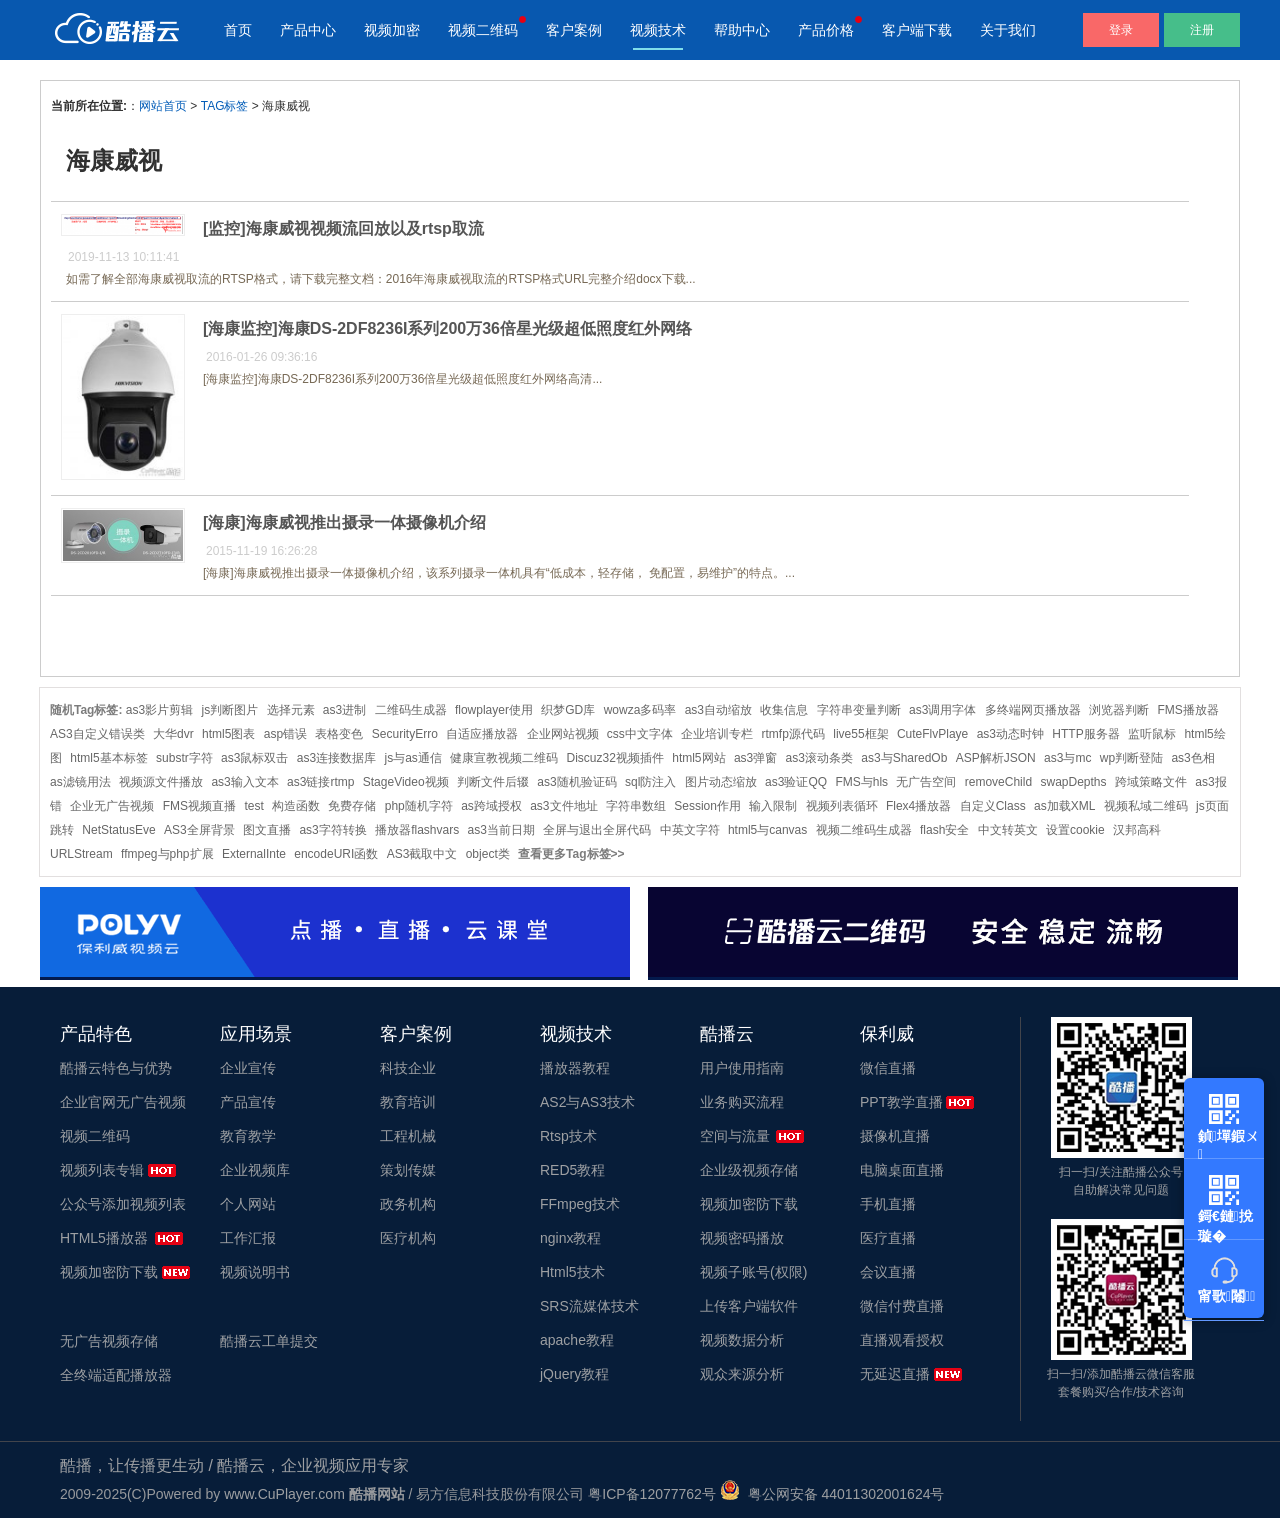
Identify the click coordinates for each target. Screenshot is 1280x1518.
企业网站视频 (563, 734)
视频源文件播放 (161, 782)
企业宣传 (248, 1068)
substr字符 (184, 758)
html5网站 (698, 758)
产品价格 (826, 30)
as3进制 (344, 710)
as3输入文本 (244, 782)
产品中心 (308, 30)
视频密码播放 (742, 1238)
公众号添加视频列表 (123, 1204)
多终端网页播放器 (1033, 710)
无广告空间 (926, 782)
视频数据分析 (742, 1340)
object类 (488, 854)
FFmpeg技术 (580, 1204)
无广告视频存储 (109, 1341)
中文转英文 (1008, 830)
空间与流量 (735, 1136)
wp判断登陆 (1131, 758)
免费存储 (352, 806)
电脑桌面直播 (902, 1170)
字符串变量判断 (859, 710)
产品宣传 (248, 1102)
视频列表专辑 (102, 1170)
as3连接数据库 (336, 758)
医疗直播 (888, 1238)
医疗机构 (408, 1238)
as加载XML (1064, 806)
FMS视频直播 (199, 806)
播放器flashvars (417, 830)
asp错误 (285, 734)
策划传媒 (408, 1170)
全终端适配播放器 (116, 1375)
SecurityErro (405, 734)
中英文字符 (690, 830)
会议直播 (888, 1272)
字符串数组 (636, 806)
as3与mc (1067, 758)
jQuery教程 (574, 1374)
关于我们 (1008, 30)
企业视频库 (255, 1170)
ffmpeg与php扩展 (167, 854)
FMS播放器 (1187, 710)
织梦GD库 (568, 710)
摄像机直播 (895, 1136)
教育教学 (248, 1136)
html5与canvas (767, 830)
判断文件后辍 (493, 782)
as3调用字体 (942, 710)
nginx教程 (570, 1238)
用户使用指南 (742, 1068)
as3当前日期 (501, 830)
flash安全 (944, 830)
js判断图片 (230, 710)
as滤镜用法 (80, 782)
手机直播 (888, 1204)
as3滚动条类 (819, 758)
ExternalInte (254, 854)
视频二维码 (483, 30)
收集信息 (784, 710)
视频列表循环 (842, 806)
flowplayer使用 (494, 710)
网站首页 (163, 106)
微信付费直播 (902, 1306)
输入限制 (773, 806)
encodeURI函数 (336, 854)
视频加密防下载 (109, 1272)
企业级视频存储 (749, 1170)
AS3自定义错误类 (97, 734)
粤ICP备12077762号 (652, 1494)
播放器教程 (575, 1068)
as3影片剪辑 (159, 710)
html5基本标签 (108, 758)
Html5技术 (572, 1272)
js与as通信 (412, 758)
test (253, 806)
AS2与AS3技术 (587, 1102)
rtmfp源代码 (793, 734)
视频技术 (658, 30)
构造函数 (296, 806)
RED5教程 (572, 1170)
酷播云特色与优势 (116, 1068)
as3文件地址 (563, 806)
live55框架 (860, 734)
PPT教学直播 (901, 1102)
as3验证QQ (796, 782)
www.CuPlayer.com (284, 1494)
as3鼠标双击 (254, 758)
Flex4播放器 (918, 806)
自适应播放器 (482, 734)
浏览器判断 (1119, 710)
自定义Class (993, 806)
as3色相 (1192, 758)
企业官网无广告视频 (123, 1102)
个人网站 (248, 1204)
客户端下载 (917, 30)
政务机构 (408, 1204)
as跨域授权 (491, 806)
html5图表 (228, 734)
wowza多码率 (640, 710)
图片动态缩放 (721, 782)
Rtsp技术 (568, 1136)
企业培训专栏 (717, 734)
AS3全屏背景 (199, 830)
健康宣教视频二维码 (504, 758)
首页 (238, 30)
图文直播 (267, 830)
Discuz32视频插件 (615, 758)
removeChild (998, 782)
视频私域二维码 (1146, 806)
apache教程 (577, 1340)
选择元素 (291, 710)
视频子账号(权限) (753, 1272)
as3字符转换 (332, 830)
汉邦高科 (1137, 830)
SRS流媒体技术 (589, 1306)
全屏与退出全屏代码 (597, 830)
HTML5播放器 (104, 1238)
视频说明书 (255, 1272)
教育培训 (408, 1102)
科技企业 (408, 1068)
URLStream (81, 854)
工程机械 (408, 1136)
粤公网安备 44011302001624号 (832, 1494)
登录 (1121, 30)
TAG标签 (225, 106)
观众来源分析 (742, 1374)
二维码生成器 (411, 710)
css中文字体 (640, 734)
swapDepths (1073, 782)
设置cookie (1075, 830)
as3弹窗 (755, 758)
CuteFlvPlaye (932, 734)
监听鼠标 (1152, 734)
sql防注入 (650, 782)
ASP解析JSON (996, 758)
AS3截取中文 (422, 854)
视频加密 (392, 30)
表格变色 (339, 734)
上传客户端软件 (749, 1306)
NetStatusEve (118, 830)
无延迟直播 (895, 1374)
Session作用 (707, 806)
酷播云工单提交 (269, 1341)
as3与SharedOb (904, 758)
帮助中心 (742, 30)
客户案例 (574, 30)
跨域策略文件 (1151, 782)
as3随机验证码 (576, 782)
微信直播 (888, 1068)
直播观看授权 (902, 1340)
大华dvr (173, 734)
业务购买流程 (742, 1102)
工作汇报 (248, 1238)
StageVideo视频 (406, 782)
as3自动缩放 (718, 710)
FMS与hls (861, 782)
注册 (1202, 30)
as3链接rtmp (320, 782)
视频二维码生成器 (864, 830)
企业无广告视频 (112, 806)
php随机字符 (419, 806)
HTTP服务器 (1085, 734)
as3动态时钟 (1010, 734)
